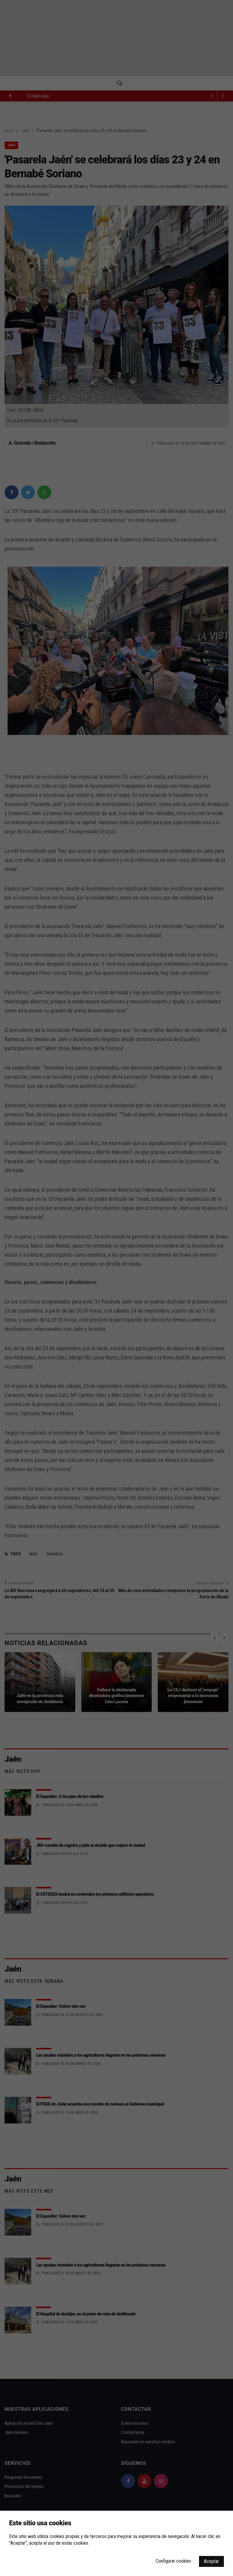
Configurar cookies (173, 2561)
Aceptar (211, 2561)
